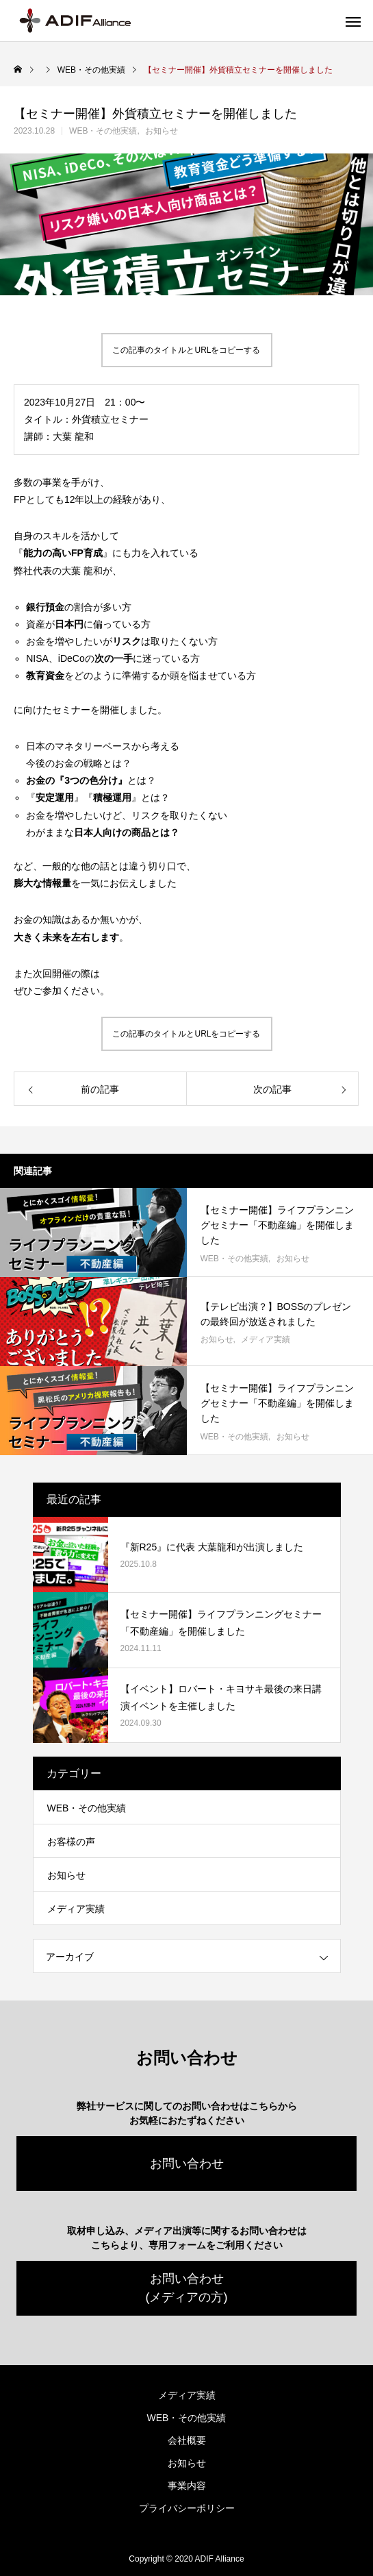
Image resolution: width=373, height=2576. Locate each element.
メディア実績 (265, 1339)
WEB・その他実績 (103, 131)
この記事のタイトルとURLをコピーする (186, 350)
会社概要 (187, 2440)
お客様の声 (71, 1841)
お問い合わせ (187, 2163)
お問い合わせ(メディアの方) (187, 2288)
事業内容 (187, 2485)
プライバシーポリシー (187, 2508)
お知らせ (161, 131)
